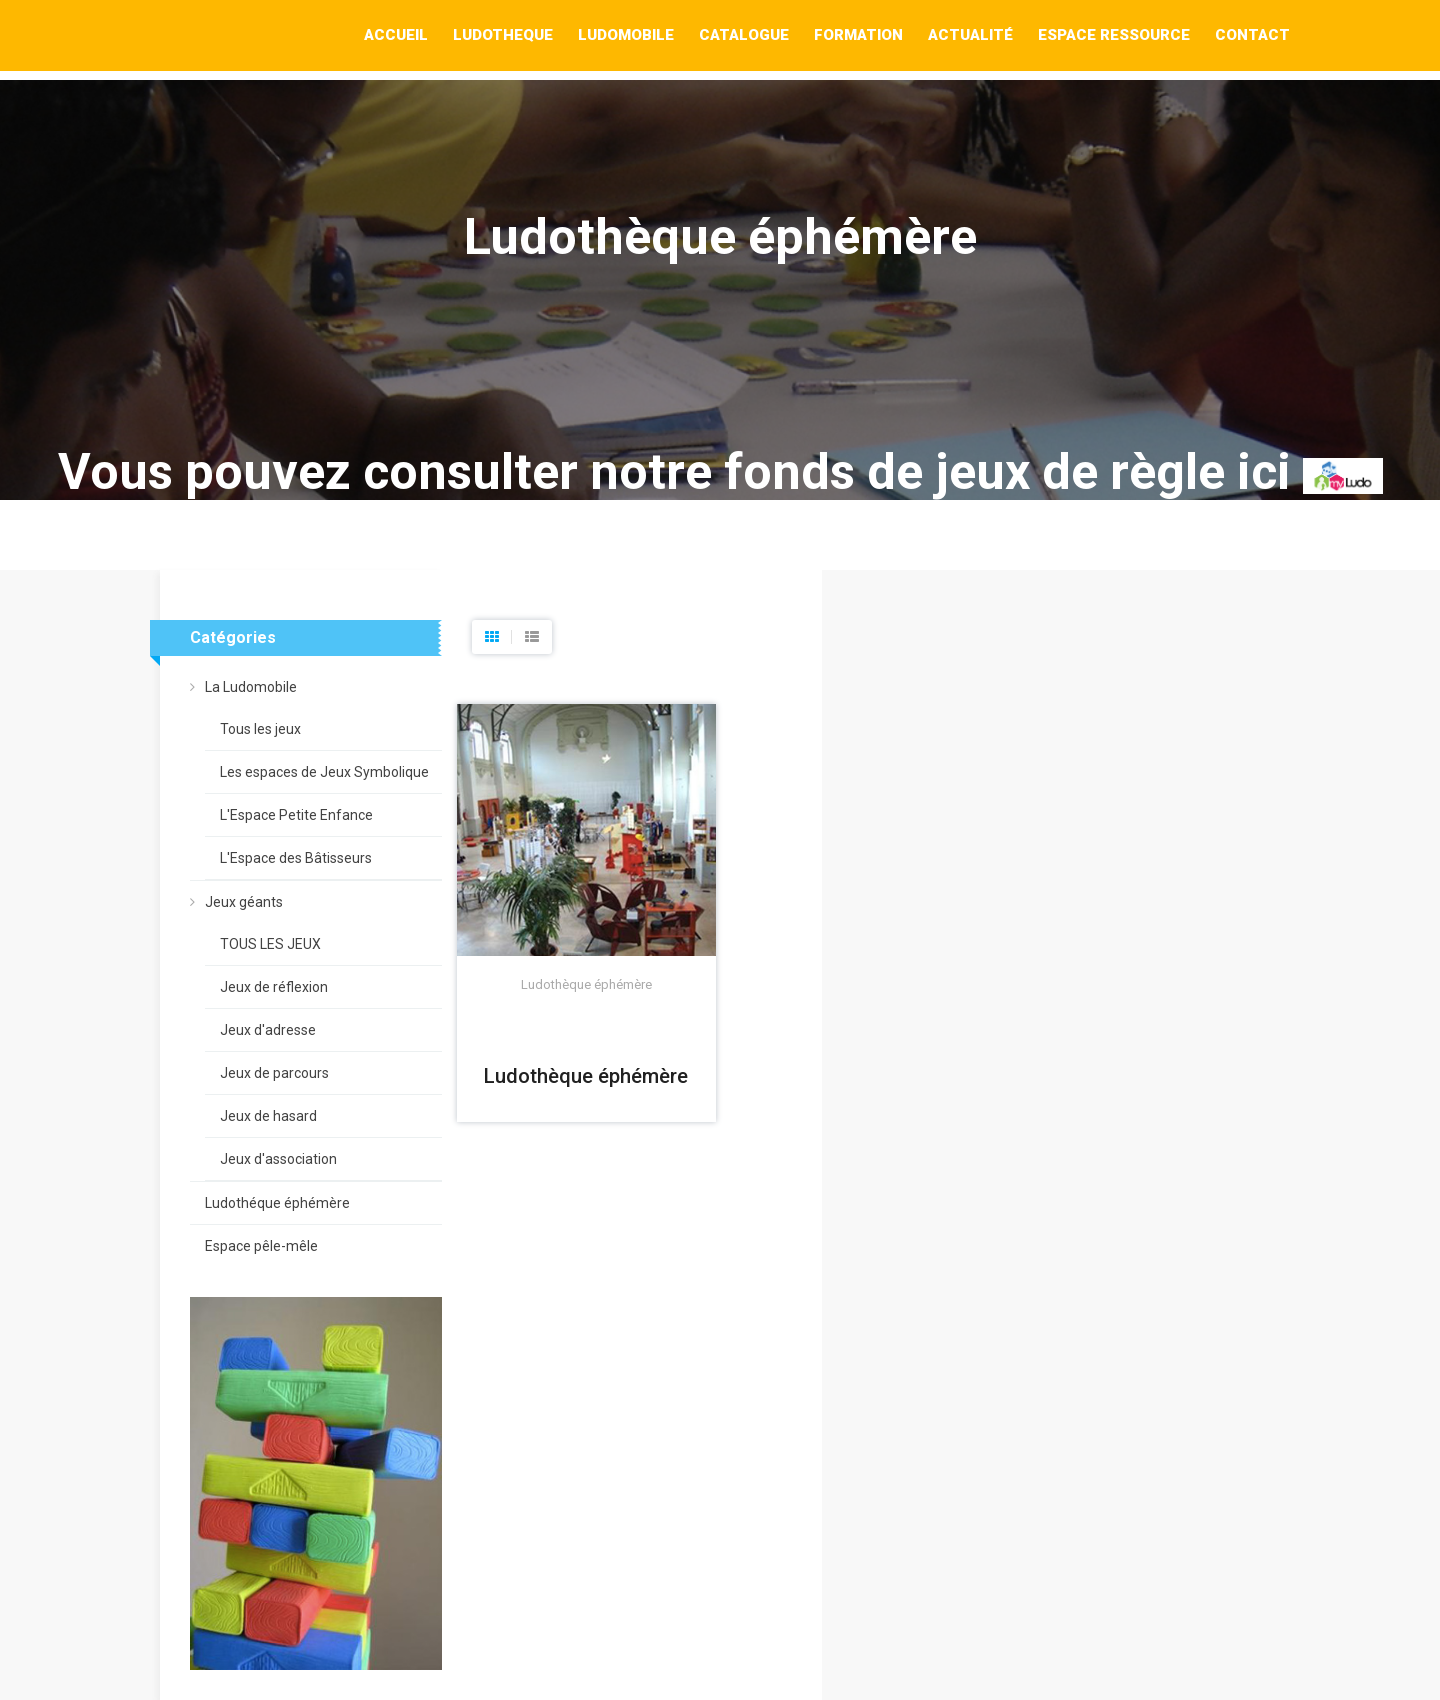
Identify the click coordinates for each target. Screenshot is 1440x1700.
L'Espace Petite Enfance (296, 815)
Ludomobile (626, 35)
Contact (1252, 35)
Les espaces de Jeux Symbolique (324, 772)
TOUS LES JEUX (270, 944)
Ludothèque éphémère (586, 1076)
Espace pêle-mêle (261, 1246)
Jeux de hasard (268, 1116)
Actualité (970, 35)
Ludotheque (503, 35)
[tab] (492, 637)
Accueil (396, 35)
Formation (858, 35)
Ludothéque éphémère (277, 1203)
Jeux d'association (278, 1159)
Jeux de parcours (274, 1073)
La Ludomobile (251, 687)
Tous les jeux (260, 729)
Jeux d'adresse (268, 1030)
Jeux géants (244, 902)
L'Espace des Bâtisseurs (296, 858)
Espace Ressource (1114, 35)
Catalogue (744, 35)
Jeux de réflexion (274, 987)
